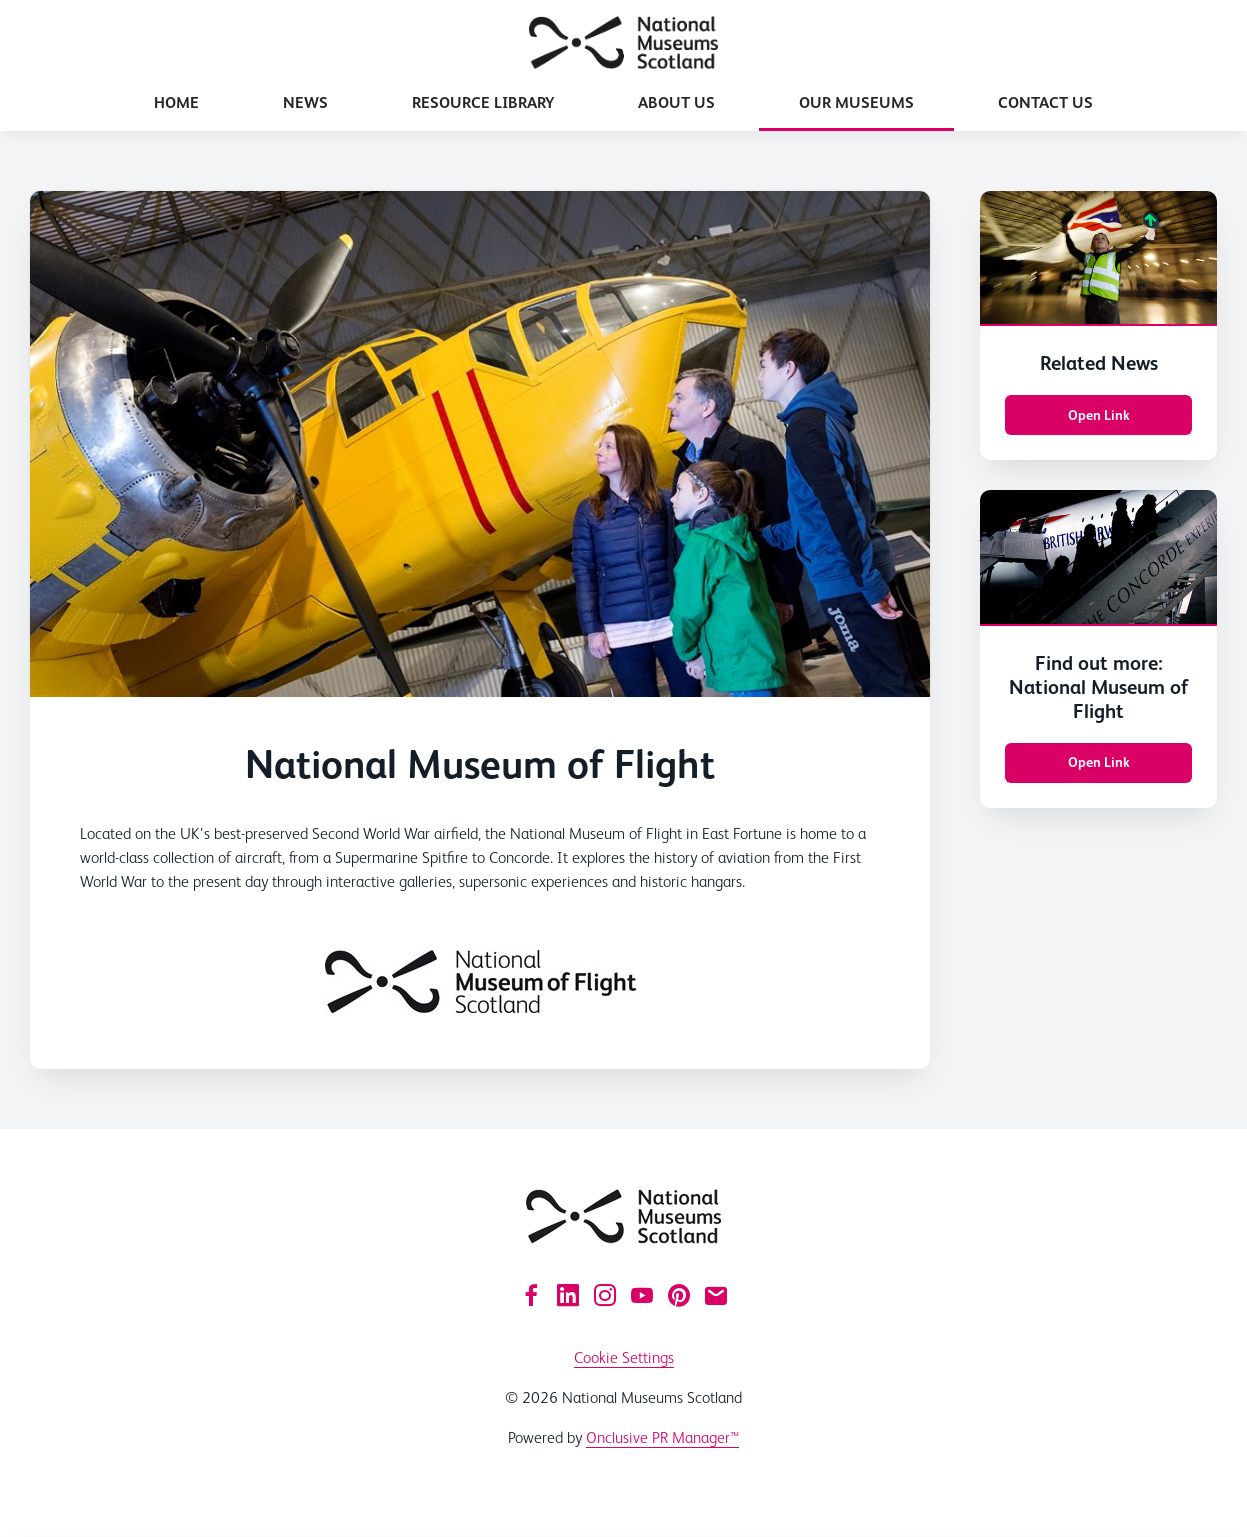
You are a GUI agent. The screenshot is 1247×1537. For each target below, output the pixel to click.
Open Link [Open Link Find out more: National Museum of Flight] (1099, 762)
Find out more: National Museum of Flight (1098, 687)
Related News (1099, 363)
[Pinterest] (679, 1295)
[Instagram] (605, 1295)
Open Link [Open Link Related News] (1099, 415)
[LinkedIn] (568, 1295)
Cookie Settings (624, 1357)
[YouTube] (642, 1295)
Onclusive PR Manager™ (662, 1437)
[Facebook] (531, 1295)
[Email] (716, 1295)
